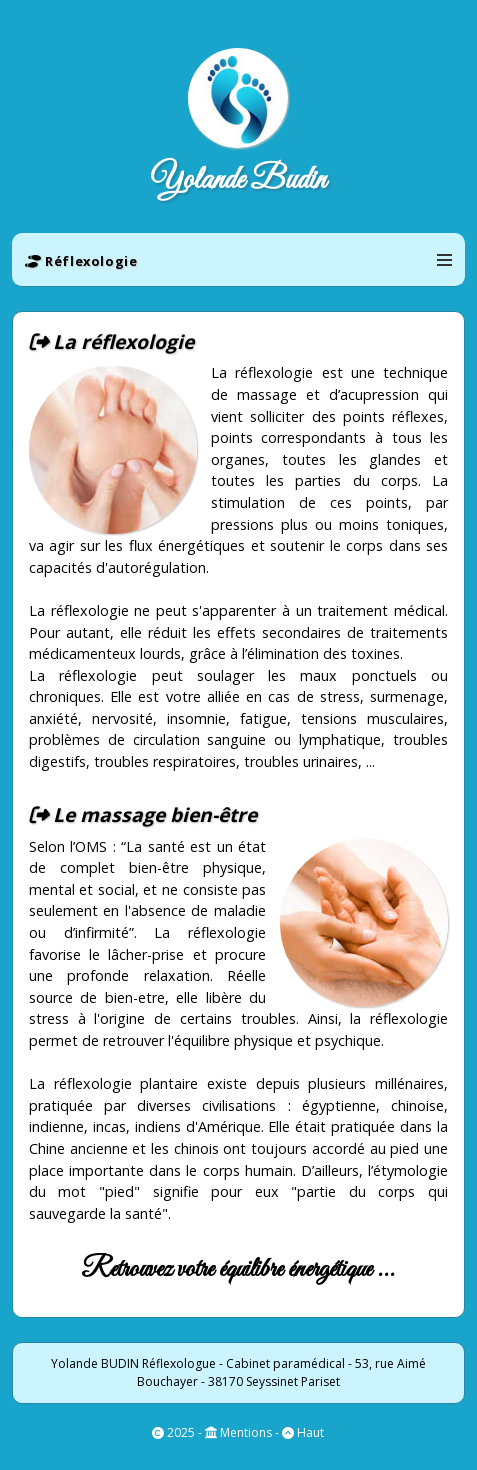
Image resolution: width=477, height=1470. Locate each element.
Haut (309, 1432)
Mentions (244, 1432)
